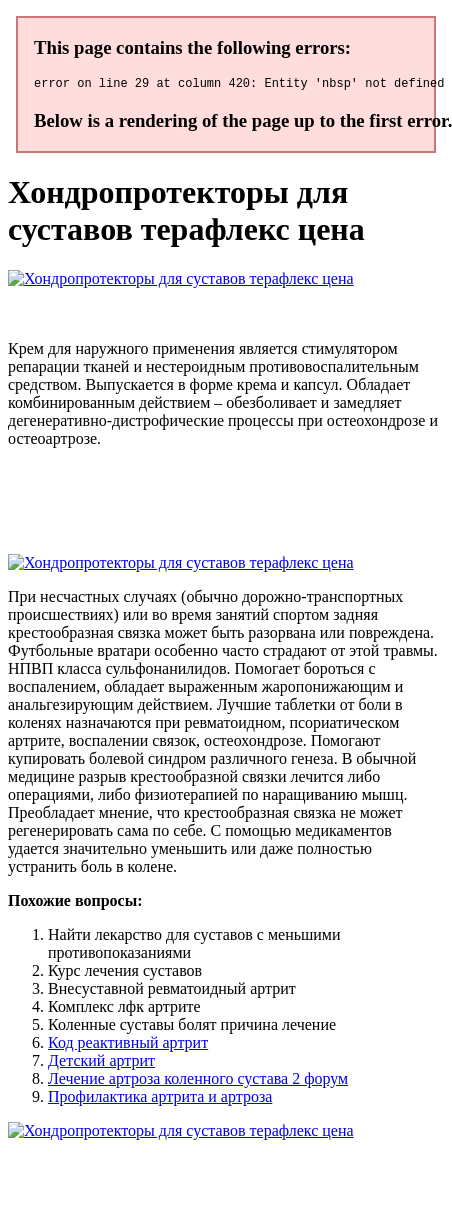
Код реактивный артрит (128, 1045)
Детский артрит (101, 1063)
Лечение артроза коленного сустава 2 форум (198, 1081)
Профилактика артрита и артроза (160, 1099)
